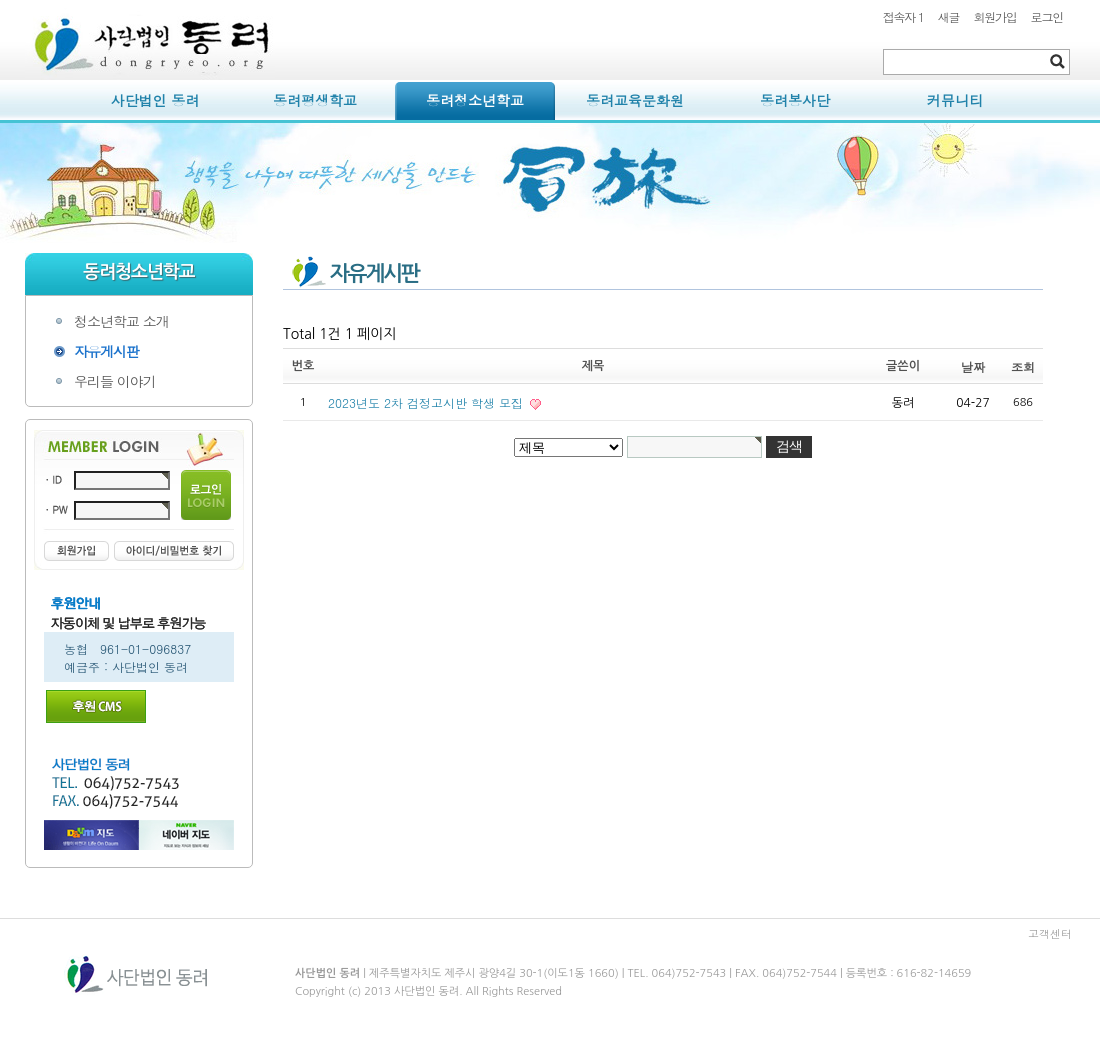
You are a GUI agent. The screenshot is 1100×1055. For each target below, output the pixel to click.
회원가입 (994, 16)
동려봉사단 (795, 100)
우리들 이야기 (115, 381)
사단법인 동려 (155, 100)
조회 (1023, 366)
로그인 (1047, 16)
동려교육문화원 (635, 100)
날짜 (973, 366)
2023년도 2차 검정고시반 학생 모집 (427, 402)
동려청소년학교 (475, 100)
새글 (949, 16)
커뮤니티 (955, 100)
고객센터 (1050, 933)
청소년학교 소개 (121, 321)
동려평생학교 (315, 100)
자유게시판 (106, 351)
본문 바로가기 (25, 0)
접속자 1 (903, 16)
